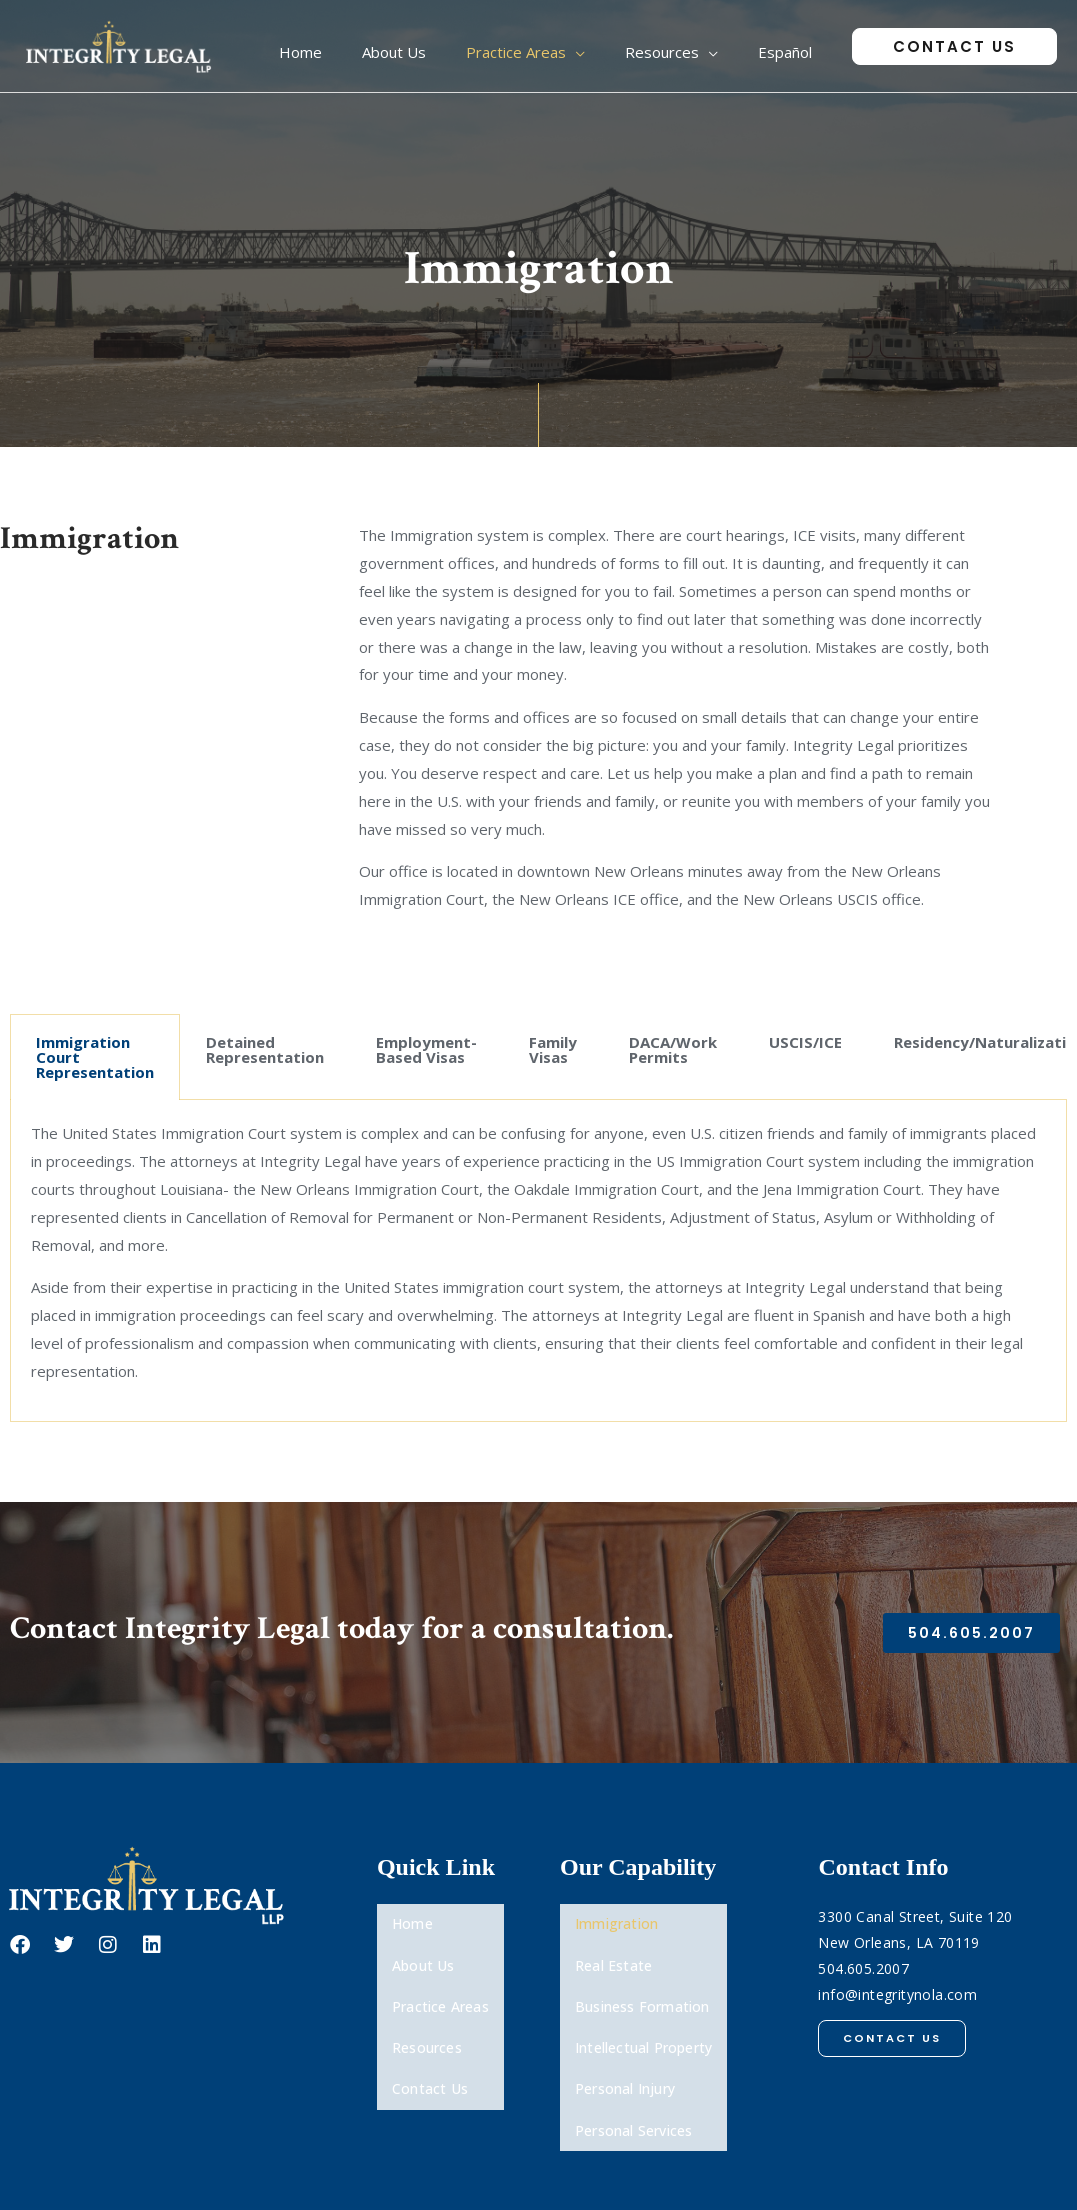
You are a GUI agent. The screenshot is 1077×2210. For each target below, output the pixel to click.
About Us (423, 1945)
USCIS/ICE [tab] (805, 1042)
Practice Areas (440, 1973)
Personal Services (633, 2057)
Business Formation (642, 1973)
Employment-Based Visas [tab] (426, 1049)
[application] (625, 46)
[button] (954, 46)
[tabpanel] (538, 1261)
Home (412, 1917)
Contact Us (430, 2029)
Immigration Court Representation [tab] (95, 1057)
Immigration (616, 1917)
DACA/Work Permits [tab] (673, 1049)
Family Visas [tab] (553, 1049)
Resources (427, 2001)
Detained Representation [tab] (265, 1049)
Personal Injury (625, 2029)
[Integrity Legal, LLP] (120, 44)
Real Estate (613, 1945)
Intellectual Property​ (643, 2001)
